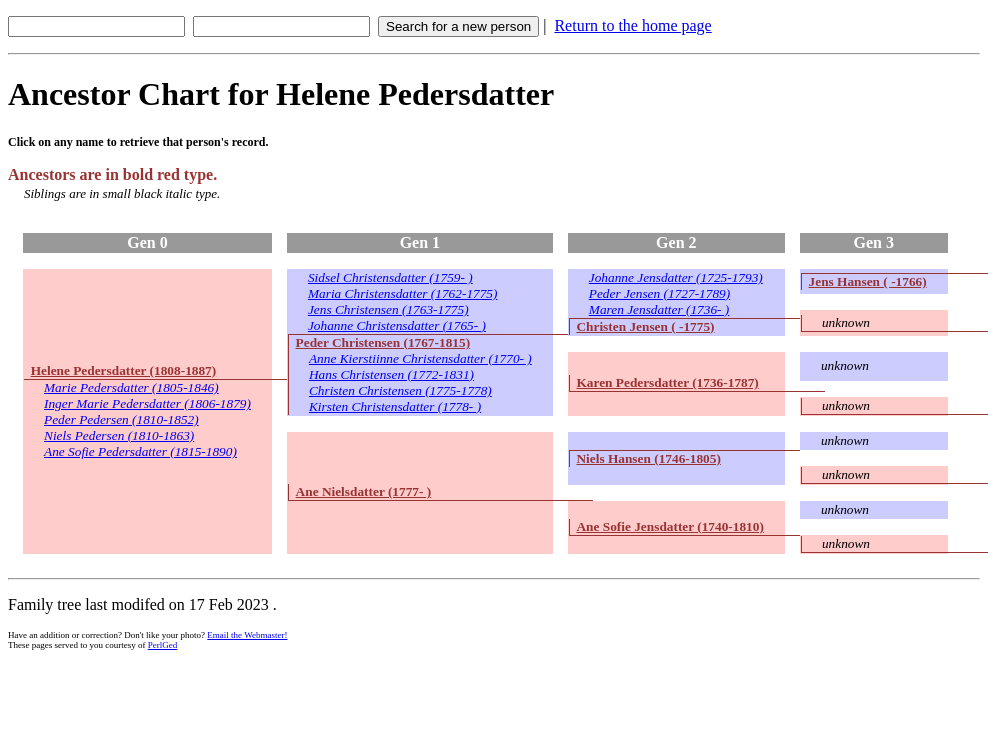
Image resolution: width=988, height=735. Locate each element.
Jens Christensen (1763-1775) (388, 309)
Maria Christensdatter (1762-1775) (403, 293)
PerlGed (163, 645)
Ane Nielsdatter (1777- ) (364, 491)
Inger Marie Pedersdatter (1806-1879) (147, 403)
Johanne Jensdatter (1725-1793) (676, 277)
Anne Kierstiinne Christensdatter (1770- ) (420, 358)
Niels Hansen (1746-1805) (648, 458)
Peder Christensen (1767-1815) (383, 342)
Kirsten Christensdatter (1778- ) (395, 406)
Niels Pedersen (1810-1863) (119, 435)
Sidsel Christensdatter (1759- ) (390, 277)
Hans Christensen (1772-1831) (391, 374)
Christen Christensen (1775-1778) (400, 390)
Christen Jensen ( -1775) (645, 326)
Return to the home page (632, 25)
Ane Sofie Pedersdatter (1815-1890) (140, 451)
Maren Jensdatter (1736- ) (659, 309)
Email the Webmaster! (247, 635)
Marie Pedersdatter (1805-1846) (131, 387)
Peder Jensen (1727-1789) (659, 293)
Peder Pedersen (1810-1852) (121, 419)
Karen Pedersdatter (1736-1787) (667, 382)
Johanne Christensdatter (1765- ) (397, 325)
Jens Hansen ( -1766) (868, 281)
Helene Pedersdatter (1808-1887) (124, 370)
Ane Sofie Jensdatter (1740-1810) (669, 526)
